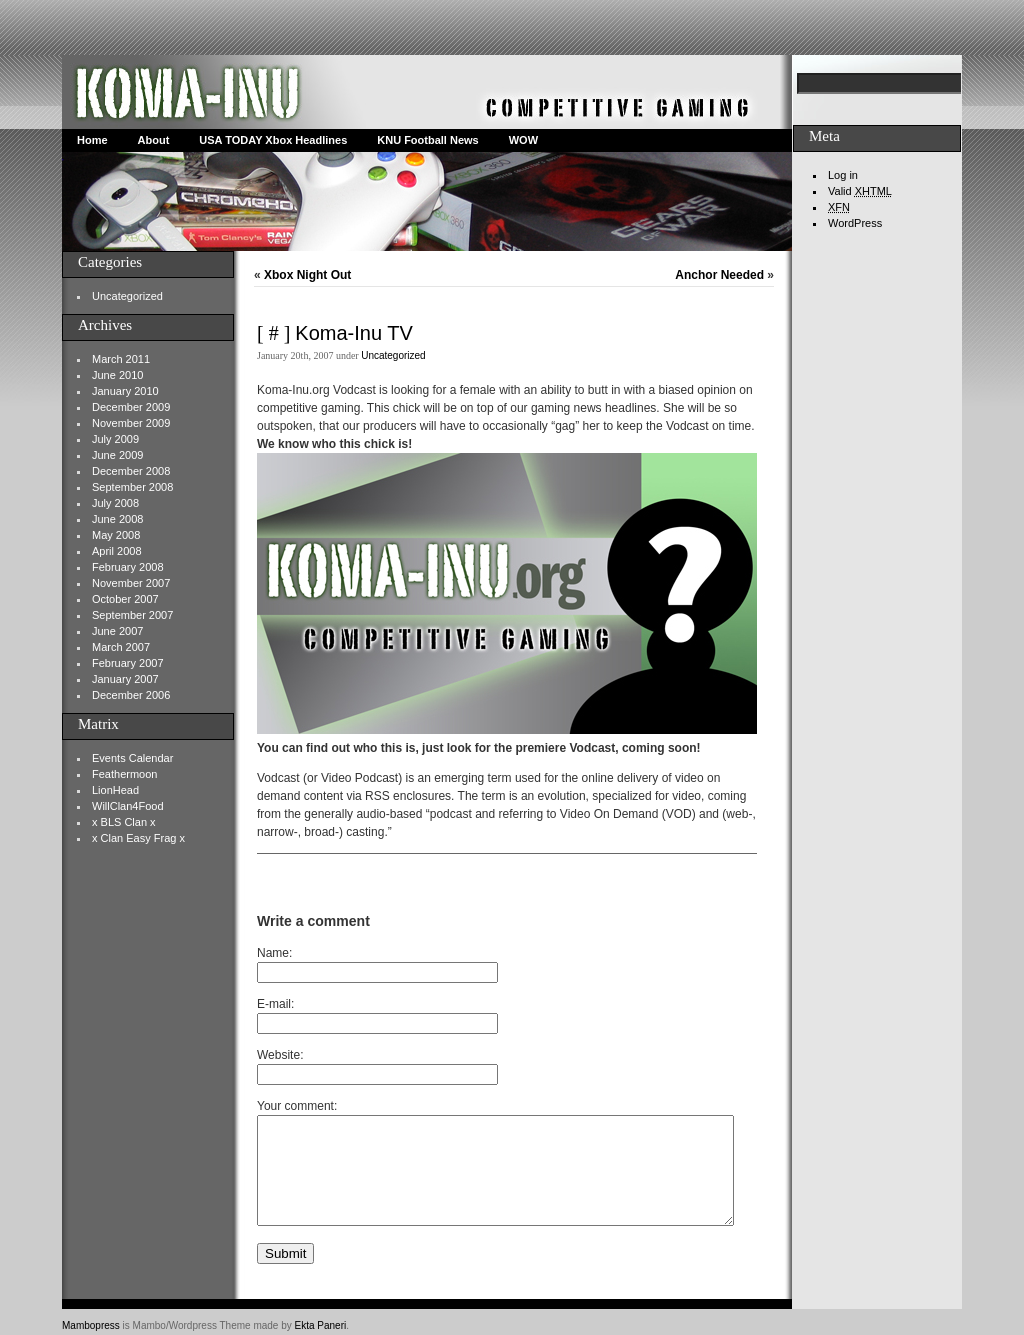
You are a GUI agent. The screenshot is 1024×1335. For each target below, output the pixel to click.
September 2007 (132, 615)
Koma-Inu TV (353, 333)
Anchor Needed (719, 275)
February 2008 (128, 567)
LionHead (115, 790)
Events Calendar (132, 758)
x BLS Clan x (124, 822)
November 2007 (131, 583)
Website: (280, 1055)
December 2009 (131, 407)
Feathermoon (124, 774)
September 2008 (132, 487)
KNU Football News (427, 140)
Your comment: (297, 1106)
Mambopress (91, 1325)
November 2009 (131, 423)
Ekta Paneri (321, 1325)
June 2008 (117, 519)
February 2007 (128, 663)
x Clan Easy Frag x (138, 838)
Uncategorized (127, 296)
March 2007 (121, 647)
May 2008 (116, 535)
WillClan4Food (128, 806)
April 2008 (117, 551)
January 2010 (125, 391)
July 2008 (115, 503)
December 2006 (131, 695)
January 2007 (125, 679)
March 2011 (121, 359)
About (154, 140)
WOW (523, 140)
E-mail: (275, 1004)
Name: (274, 953)
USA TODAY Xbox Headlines (273, 140)
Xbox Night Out (307, 275)
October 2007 (125, 599)
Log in (843, 175)
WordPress (855, 223)
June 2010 (117, 375)
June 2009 (117, 455)
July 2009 (115, 439)
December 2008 (131, 471)
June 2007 (117, 631)
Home (92, 140)
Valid (860, 191)
